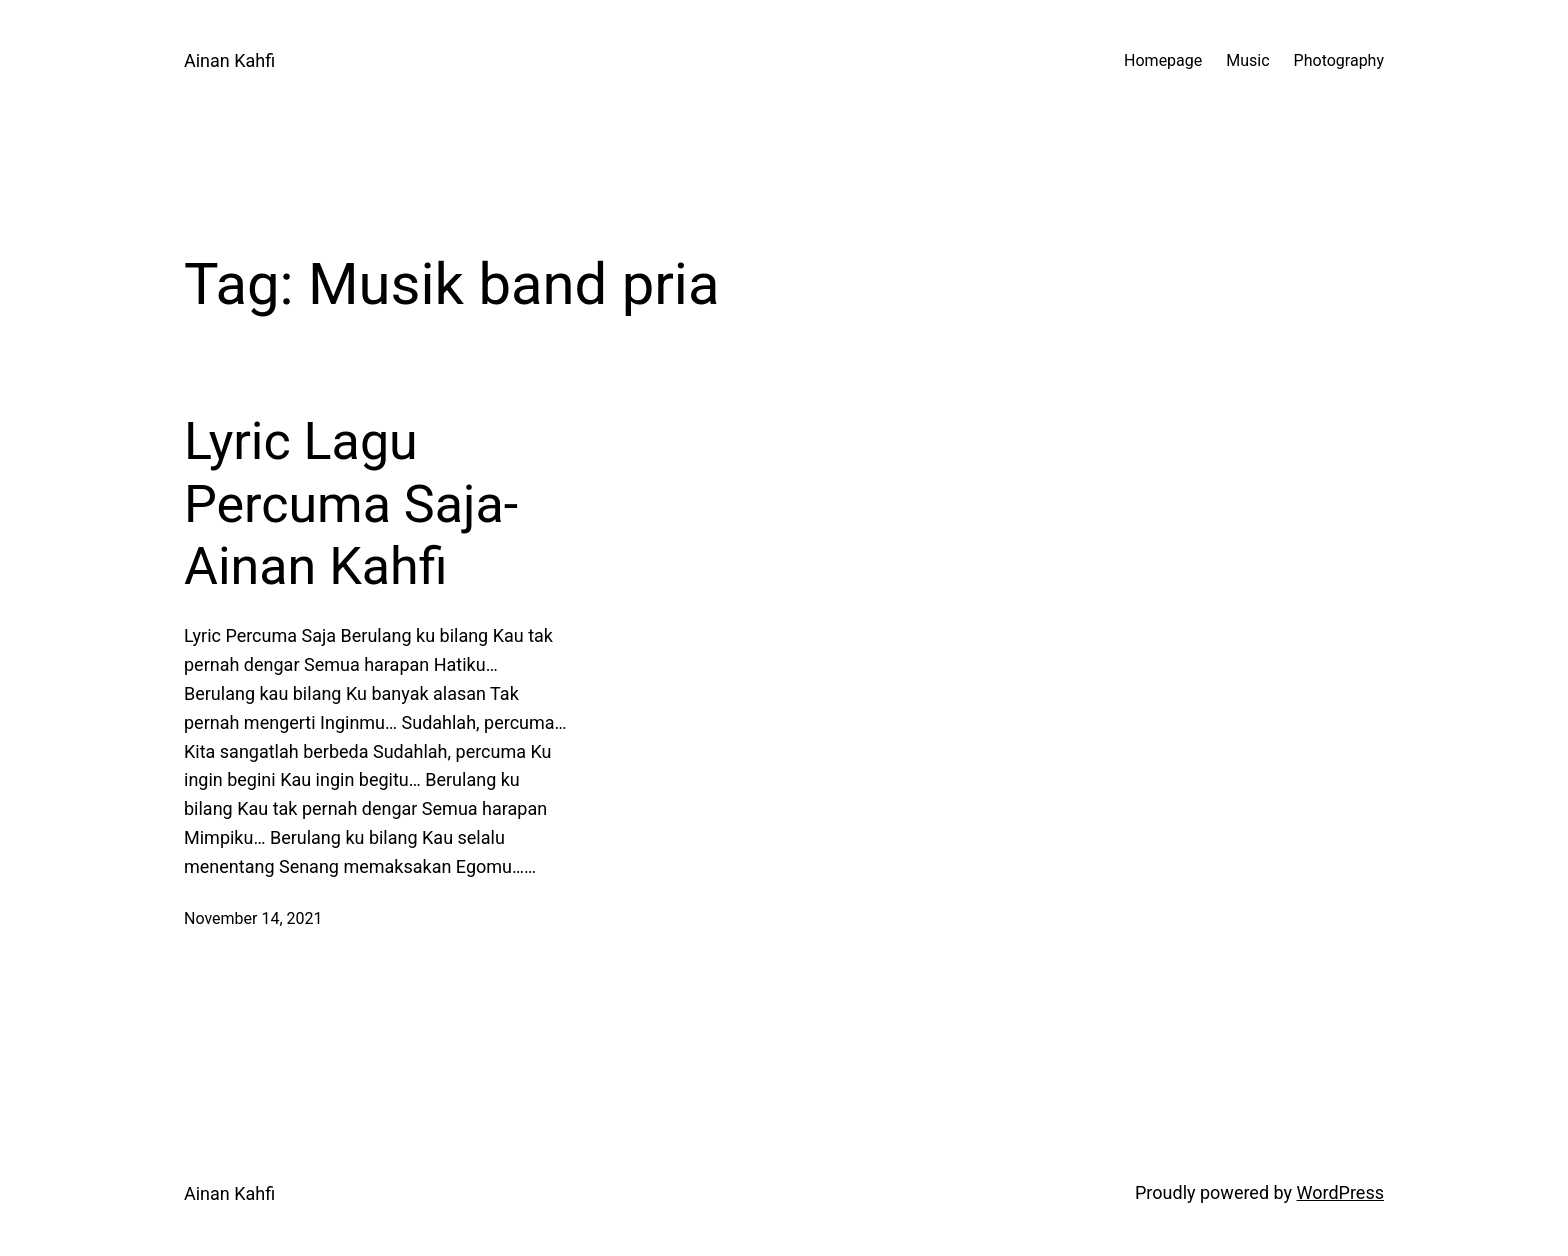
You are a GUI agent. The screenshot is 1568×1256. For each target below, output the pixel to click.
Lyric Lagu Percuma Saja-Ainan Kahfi (351, 504)
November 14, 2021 (253, 918)
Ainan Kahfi (229, 60)
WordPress (1340, 1192)
